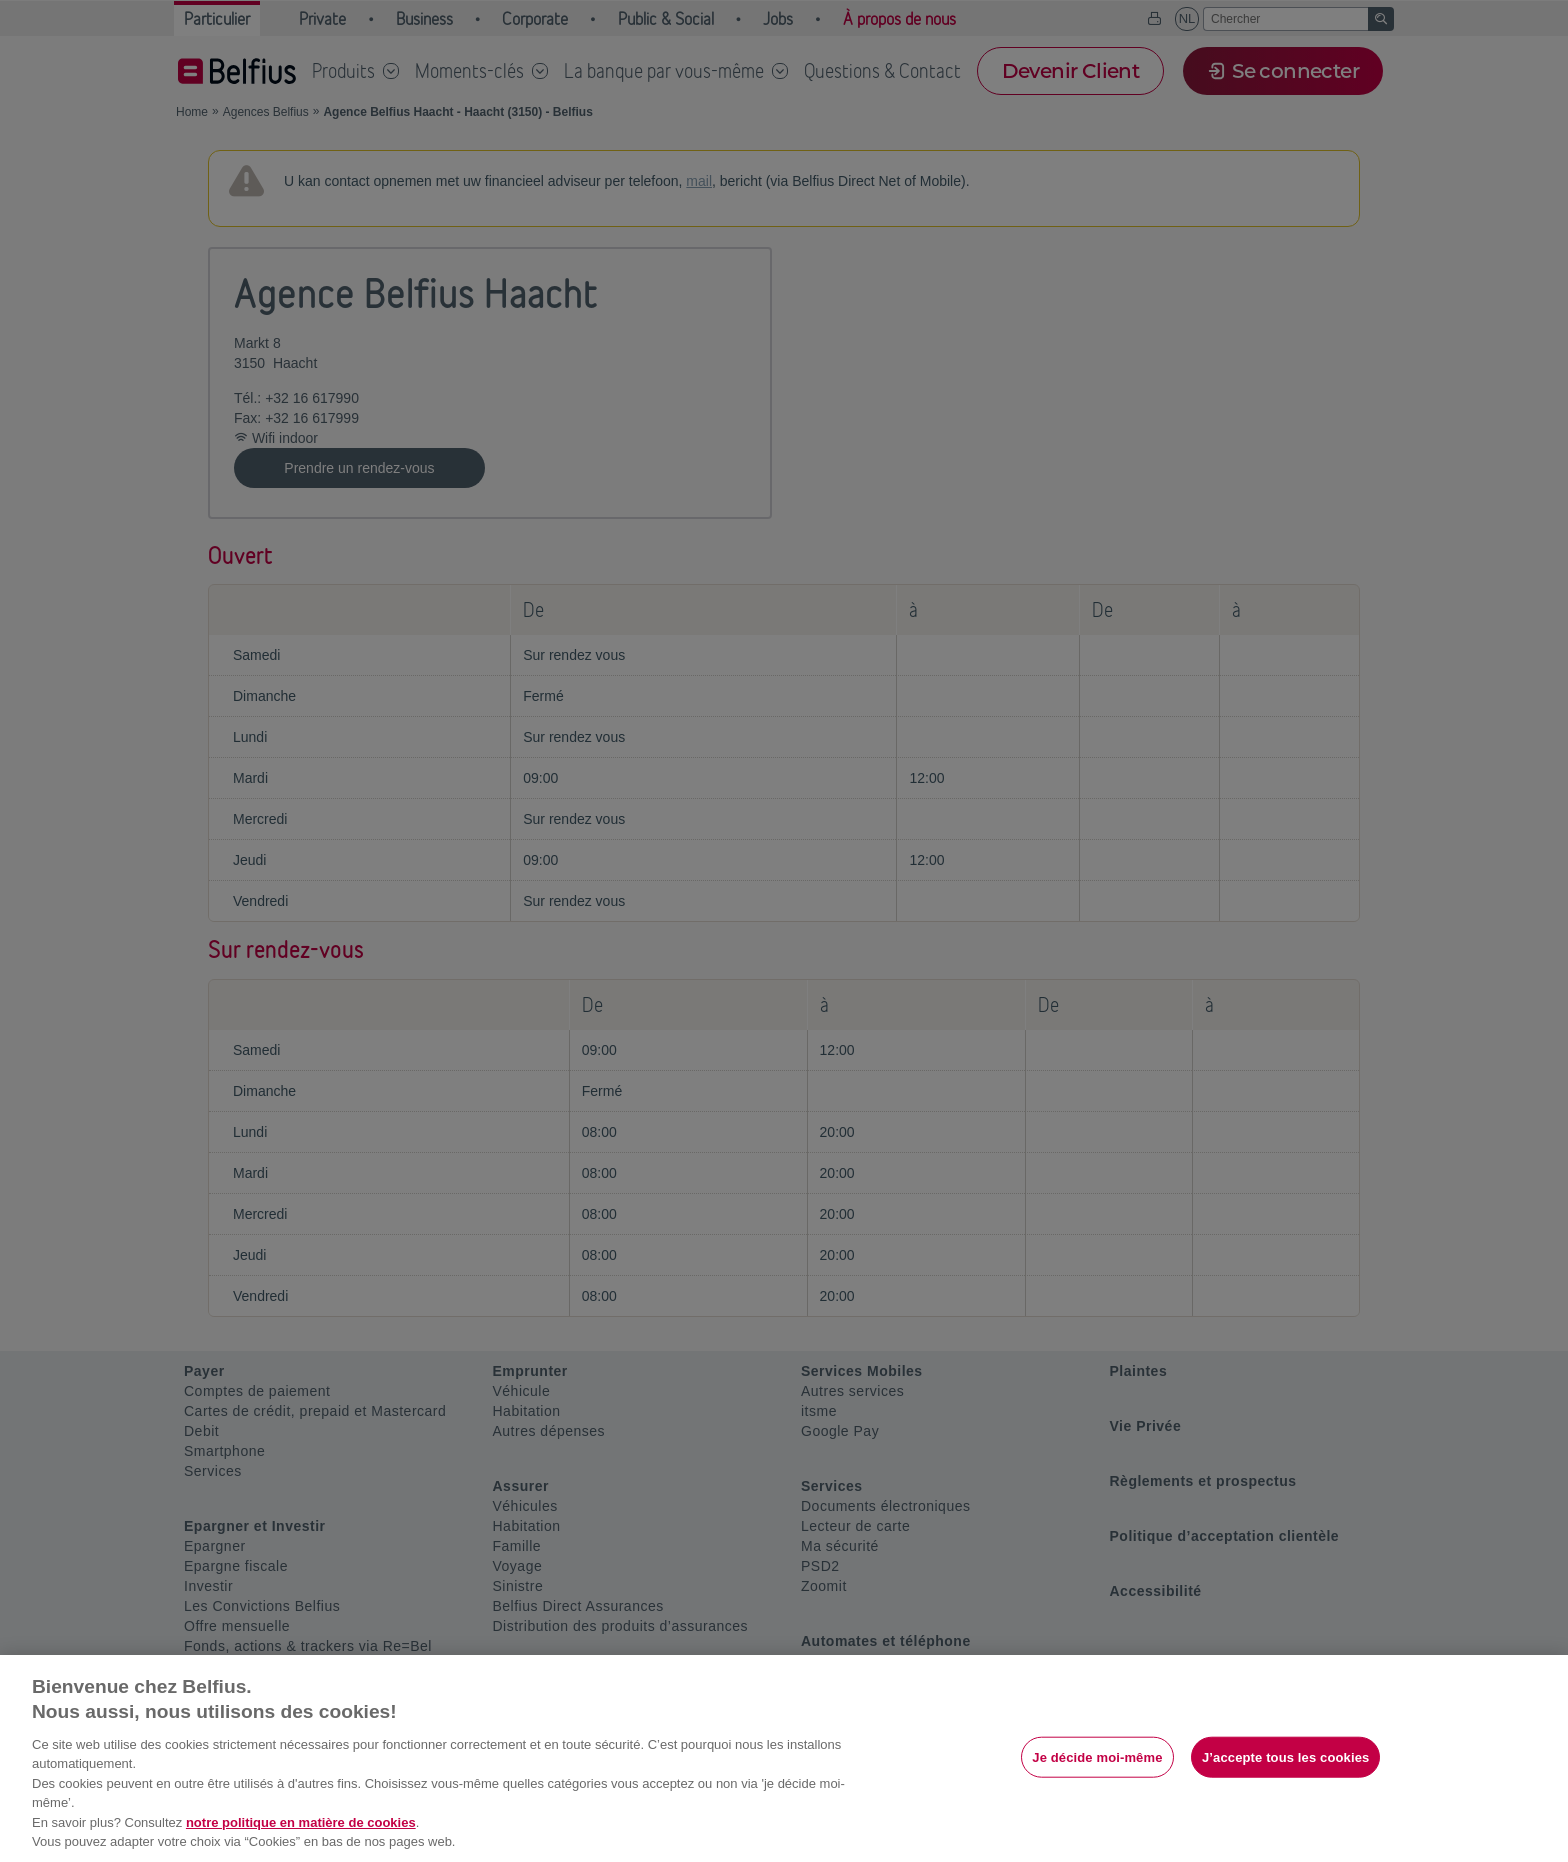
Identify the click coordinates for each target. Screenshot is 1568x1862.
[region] (784, 1758)
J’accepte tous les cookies (1285, 1756)
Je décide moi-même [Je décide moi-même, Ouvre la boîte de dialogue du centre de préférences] (1097, 1756)
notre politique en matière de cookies (301, 1822)
